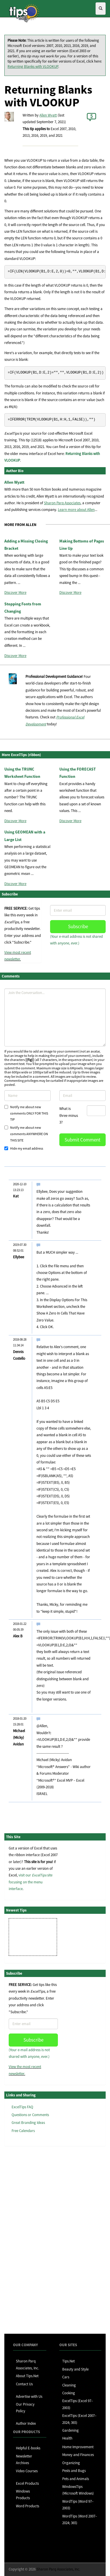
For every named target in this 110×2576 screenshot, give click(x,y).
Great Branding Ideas (28, 2122)
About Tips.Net (27, 2375)
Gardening (70, 2430)
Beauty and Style (75, 2369)
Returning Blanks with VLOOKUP (33, 66)
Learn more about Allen (76, 509)
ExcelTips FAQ (22, 2107)
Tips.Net (68, 2361)
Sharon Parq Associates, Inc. (58, 2569)
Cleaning (69, 2385)
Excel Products (27, 2483)
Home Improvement (78, 2446)
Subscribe (78, 926)
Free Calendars (23, 2130)
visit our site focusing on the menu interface (30, 1882)
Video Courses (27, 2470)
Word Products (27, 2506)
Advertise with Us (29, 2396)
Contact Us (24, 2384)
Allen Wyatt (48, 115)
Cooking (68, 2393)
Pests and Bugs (74, 2470)
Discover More (15, 592)
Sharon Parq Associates (62, 502)
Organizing (71, 2462)
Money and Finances (78, 2454)
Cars (65, 2377)
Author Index (26, 2423)
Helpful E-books (28, 2448)
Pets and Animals (75, 2478)
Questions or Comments (30, 2114)
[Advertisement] (33, 2239)
